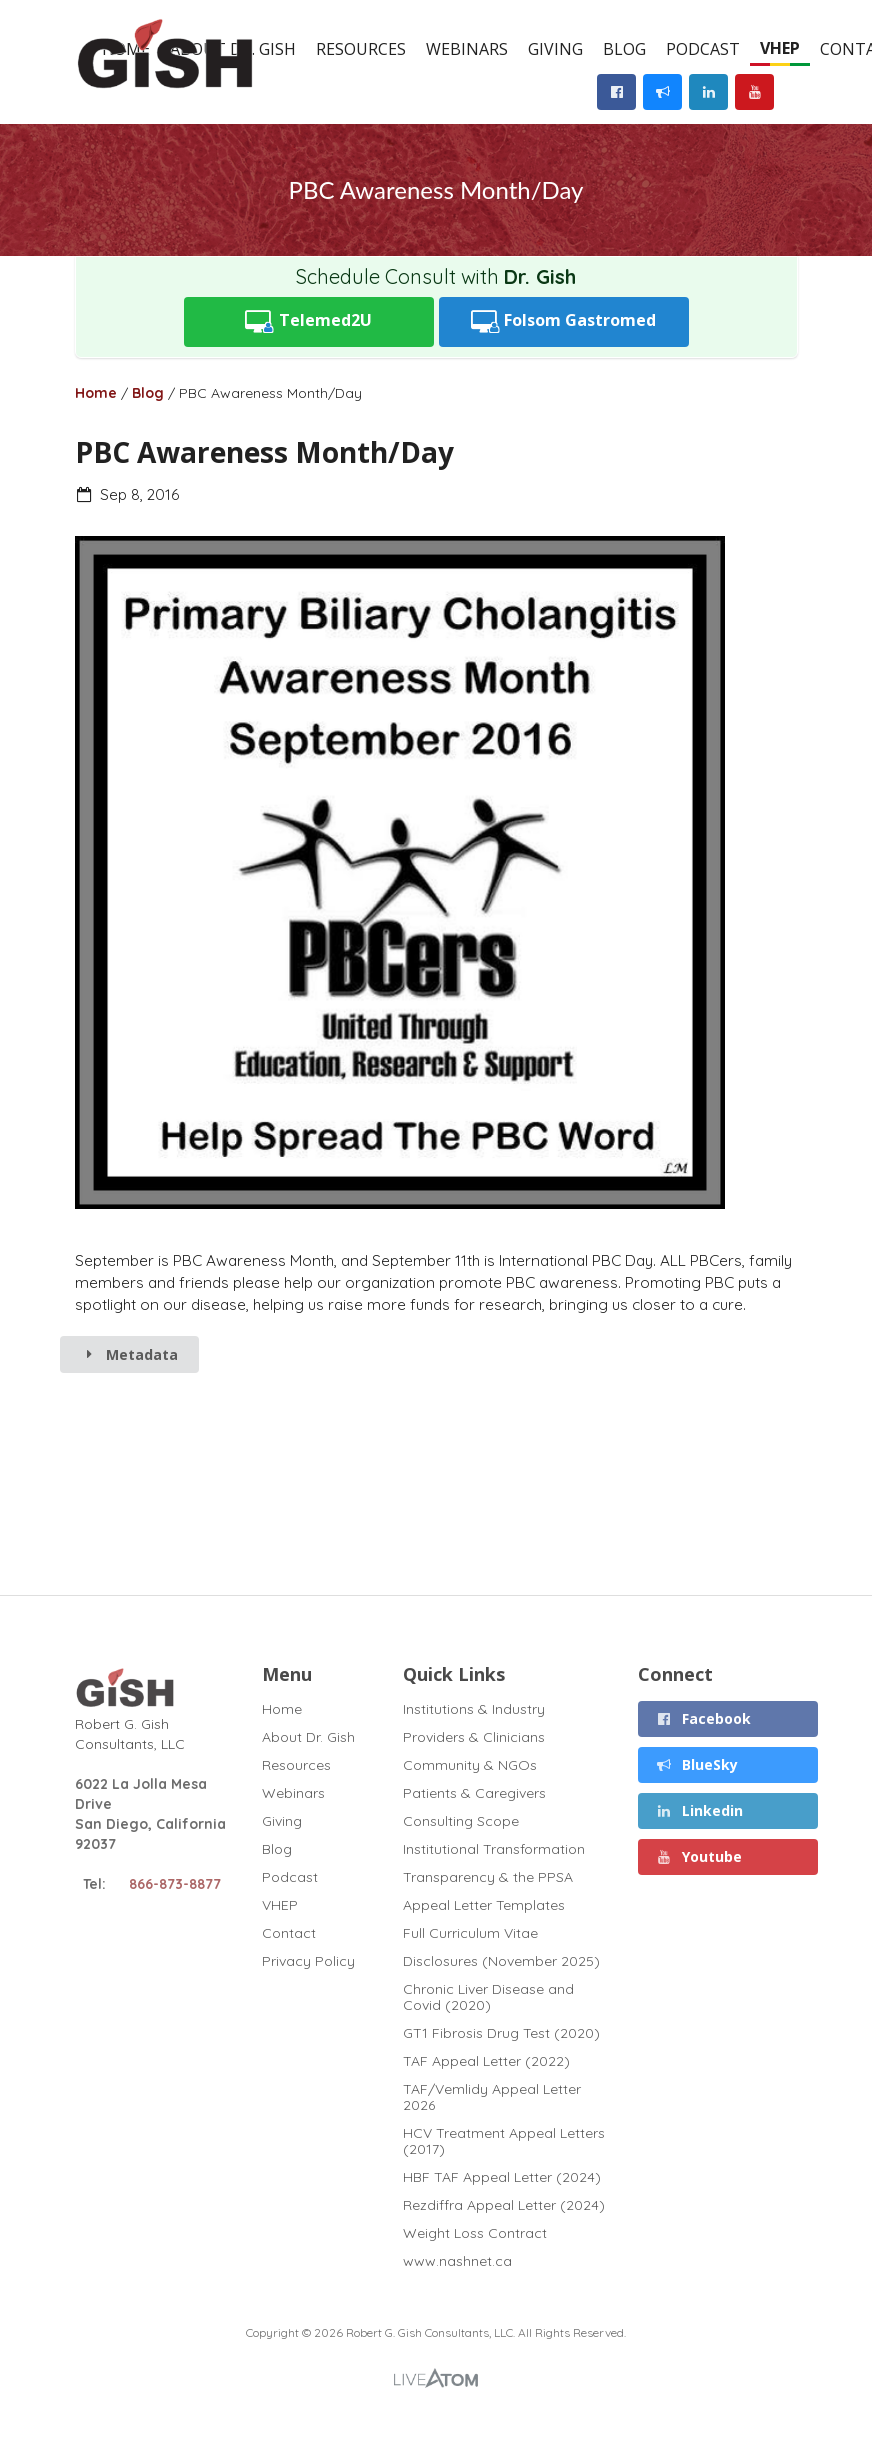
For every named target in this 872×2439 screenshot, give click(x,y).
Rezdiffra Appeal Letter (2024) (504, 2205)
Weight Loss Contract (475, 2233)
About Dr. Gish (308, 1737)
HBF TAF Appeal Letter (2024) (502, 2177)
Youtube (699, 1856)
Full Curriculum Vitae (470, 1933)
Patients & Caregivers (474, 1793)
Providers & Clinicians (474, 1737)
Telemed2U (308, 321)
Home (96, 393)
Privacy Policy (308, 1960)
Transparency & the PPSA (488, 1877)
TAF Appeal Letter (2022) (486, 2061)
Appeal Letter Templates (484, 1905)
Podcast (703, 49)
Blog (624, 49)
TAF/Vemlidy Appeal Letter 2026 (492, 2097)
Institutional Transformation (494, 1849)
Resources (361, 49)
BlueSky (697, 1764)
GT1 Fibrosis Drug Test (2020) (501, 2033)
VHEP (780, 48)
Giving (555, 49)
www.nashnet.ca (457, 2260)
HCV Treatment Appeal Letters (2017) (504, 2141)
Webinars (467, 49)
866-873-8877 (175, 1884)
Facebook (704, 1718)
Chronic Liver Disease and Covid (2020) (488, 1997)
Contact (289, 1933)
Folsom (564, 321)
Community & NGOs (470, 1765)
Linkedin (700, 1810)
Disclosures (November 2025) (501, 1961)
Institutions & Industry (474, 1709)
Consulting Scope (461, 1821)
